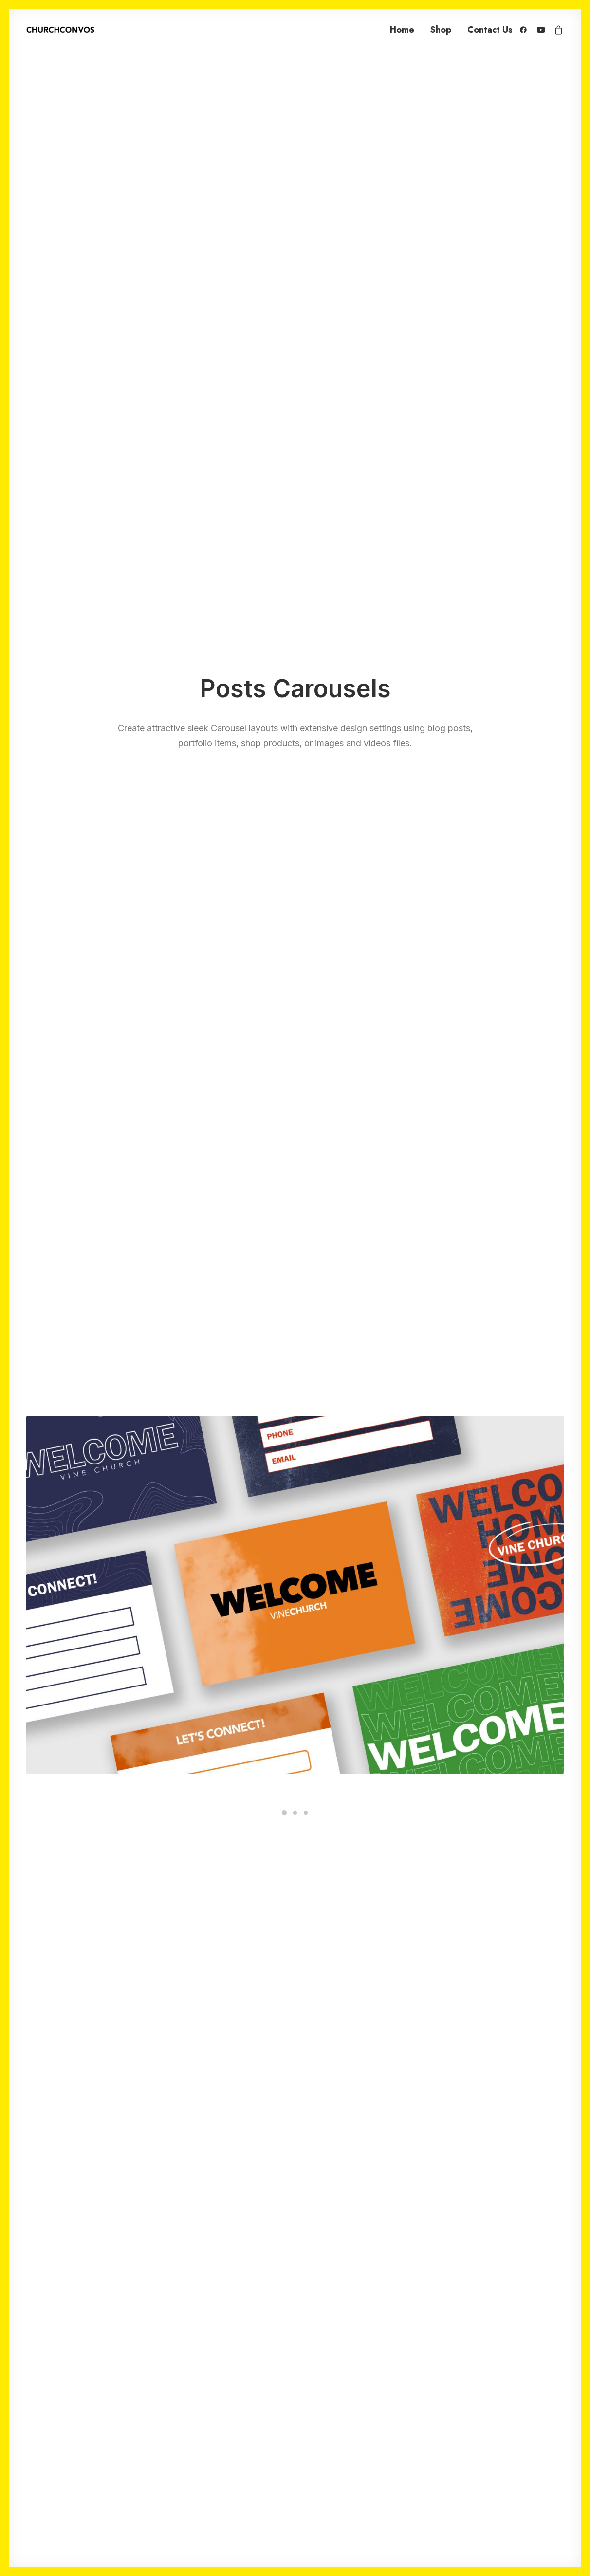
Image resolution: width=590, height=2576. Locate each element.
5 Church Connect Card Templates (112, 1181)
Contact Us (490, 29)
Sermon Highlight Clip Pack (294, 1181)
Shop (440, 29)
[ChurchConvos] (60, 29)
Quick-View (188, 947)
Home (402, 29)
